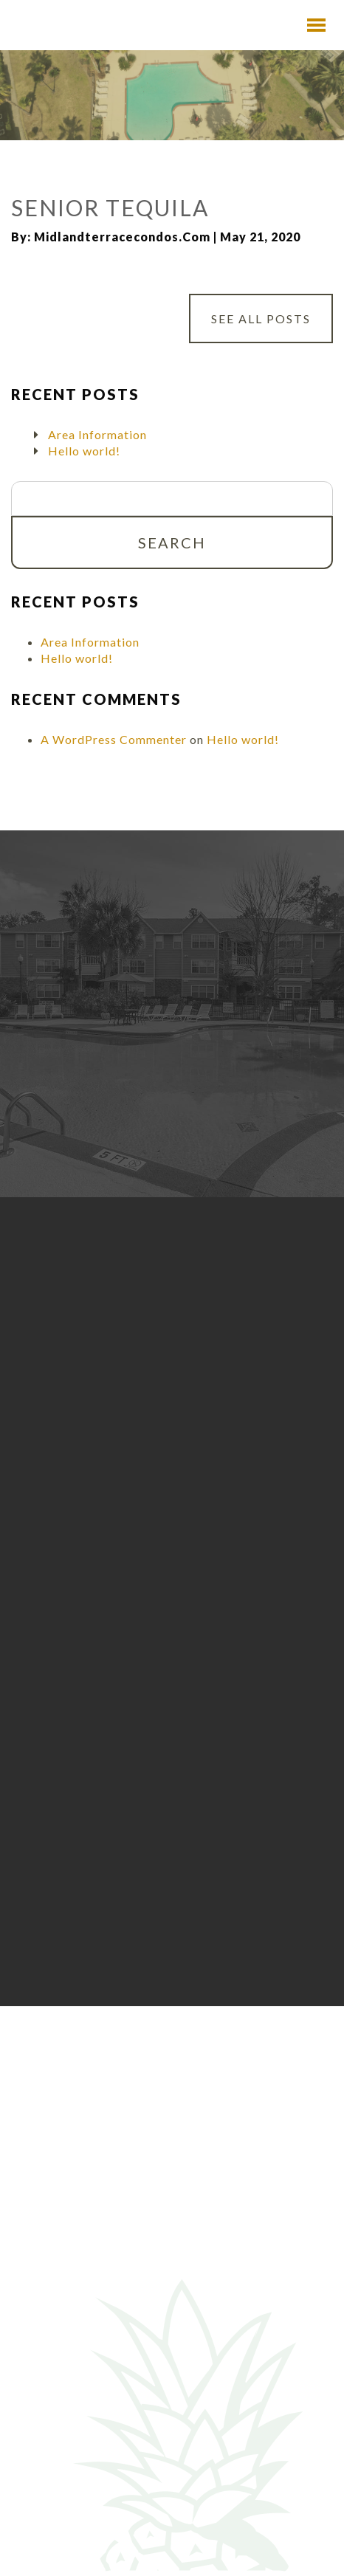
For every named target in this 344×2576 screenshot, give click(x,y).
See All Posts (261, 318)
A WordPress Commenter (114, 739)
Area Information (97, 434)
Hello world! (84, 451)
